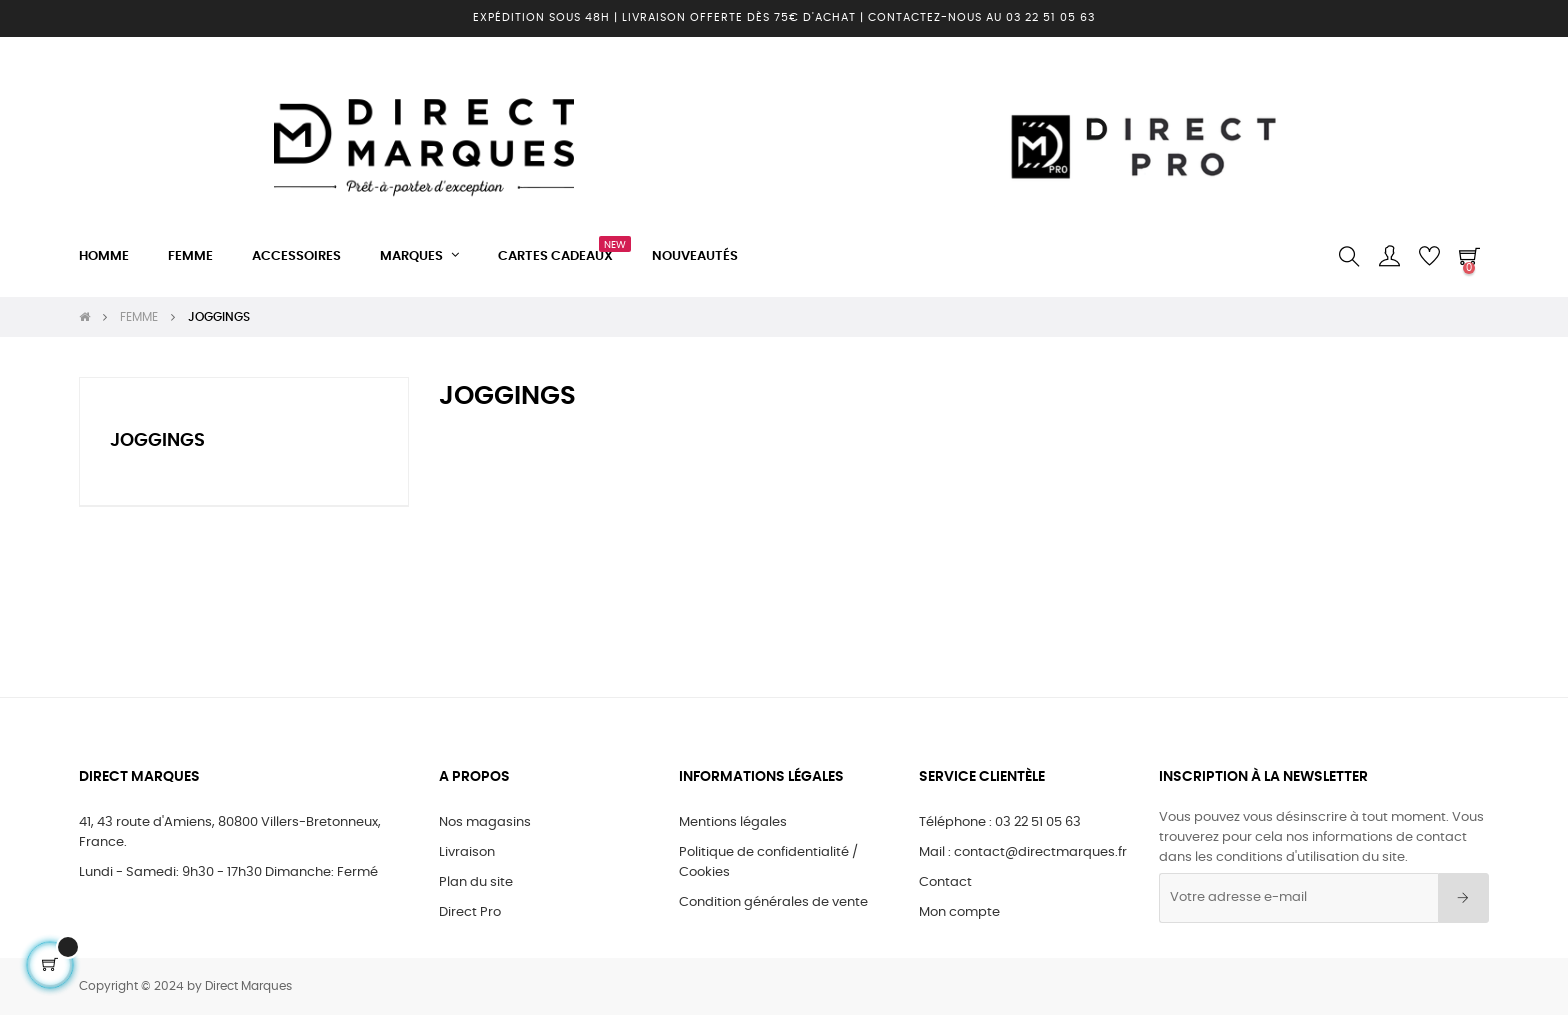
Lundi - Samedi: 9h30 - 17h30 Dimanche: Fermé (228, 872)
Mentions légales (733, 822)
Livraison (467, 852)
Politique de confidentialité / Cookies (768, 862)
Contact (945, 882)
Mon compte (959, 912)
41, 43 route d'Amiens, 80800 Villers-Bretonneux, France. (230, 832)
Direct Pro (470, 912)
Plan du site (476, 882)
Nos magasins (485, 822)
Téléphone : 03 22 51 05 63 (1000, 822)
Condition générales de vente (773, 902)
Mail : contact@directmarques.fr (1023, 852)
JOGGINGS (157, 441)
